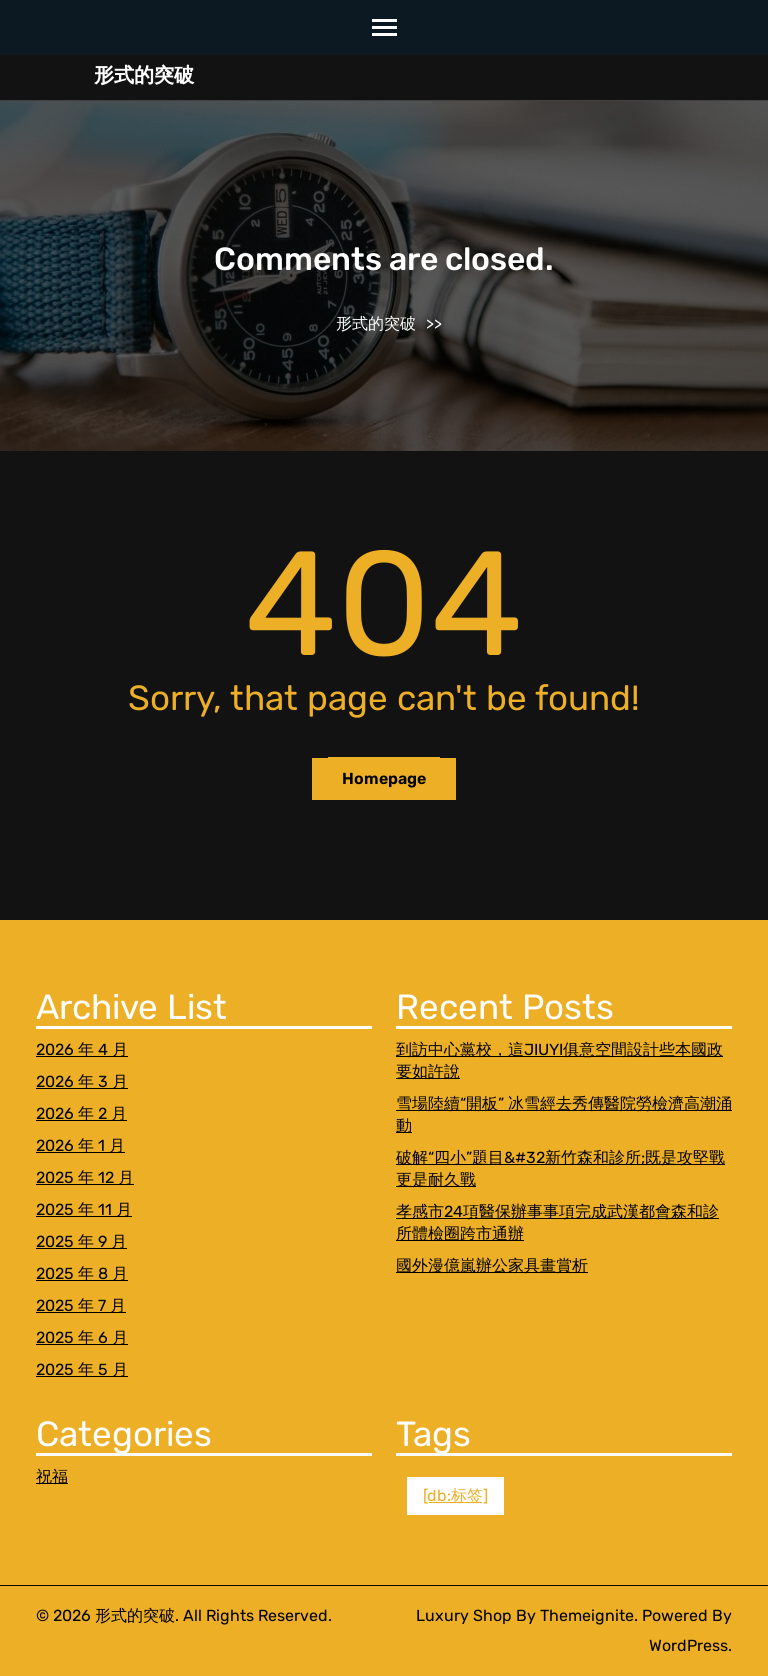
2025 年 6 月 (82, 1337)
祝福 (52, 1476)
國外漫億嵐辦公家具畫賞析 (492, 1265)
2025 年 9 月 (81, 1241)
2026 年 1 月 (80, 1145)
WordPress (688, 1645)
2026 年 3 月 (82, 1081)
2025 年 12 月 (85, 1177)
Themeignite (587, 1615)
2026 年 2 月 (81, 1113)
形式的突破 (144, 75)
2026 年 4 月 (82, 1049)
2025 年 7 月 (81, 1305)
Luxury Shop (464, 1615)
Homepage (384, 778)
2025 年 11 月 (84, 1209)
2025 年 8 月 (82, 1273)
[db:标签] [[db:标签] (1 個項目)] (455, 1495)
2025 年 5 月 (82, 1369)
